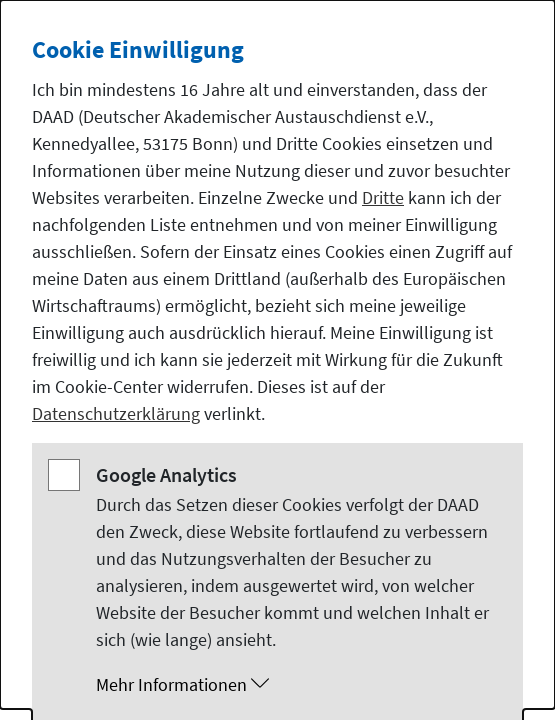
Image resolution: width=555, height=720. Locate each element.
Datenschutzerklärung (116, 413)
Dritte (383, 197)
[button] (297, 685)
